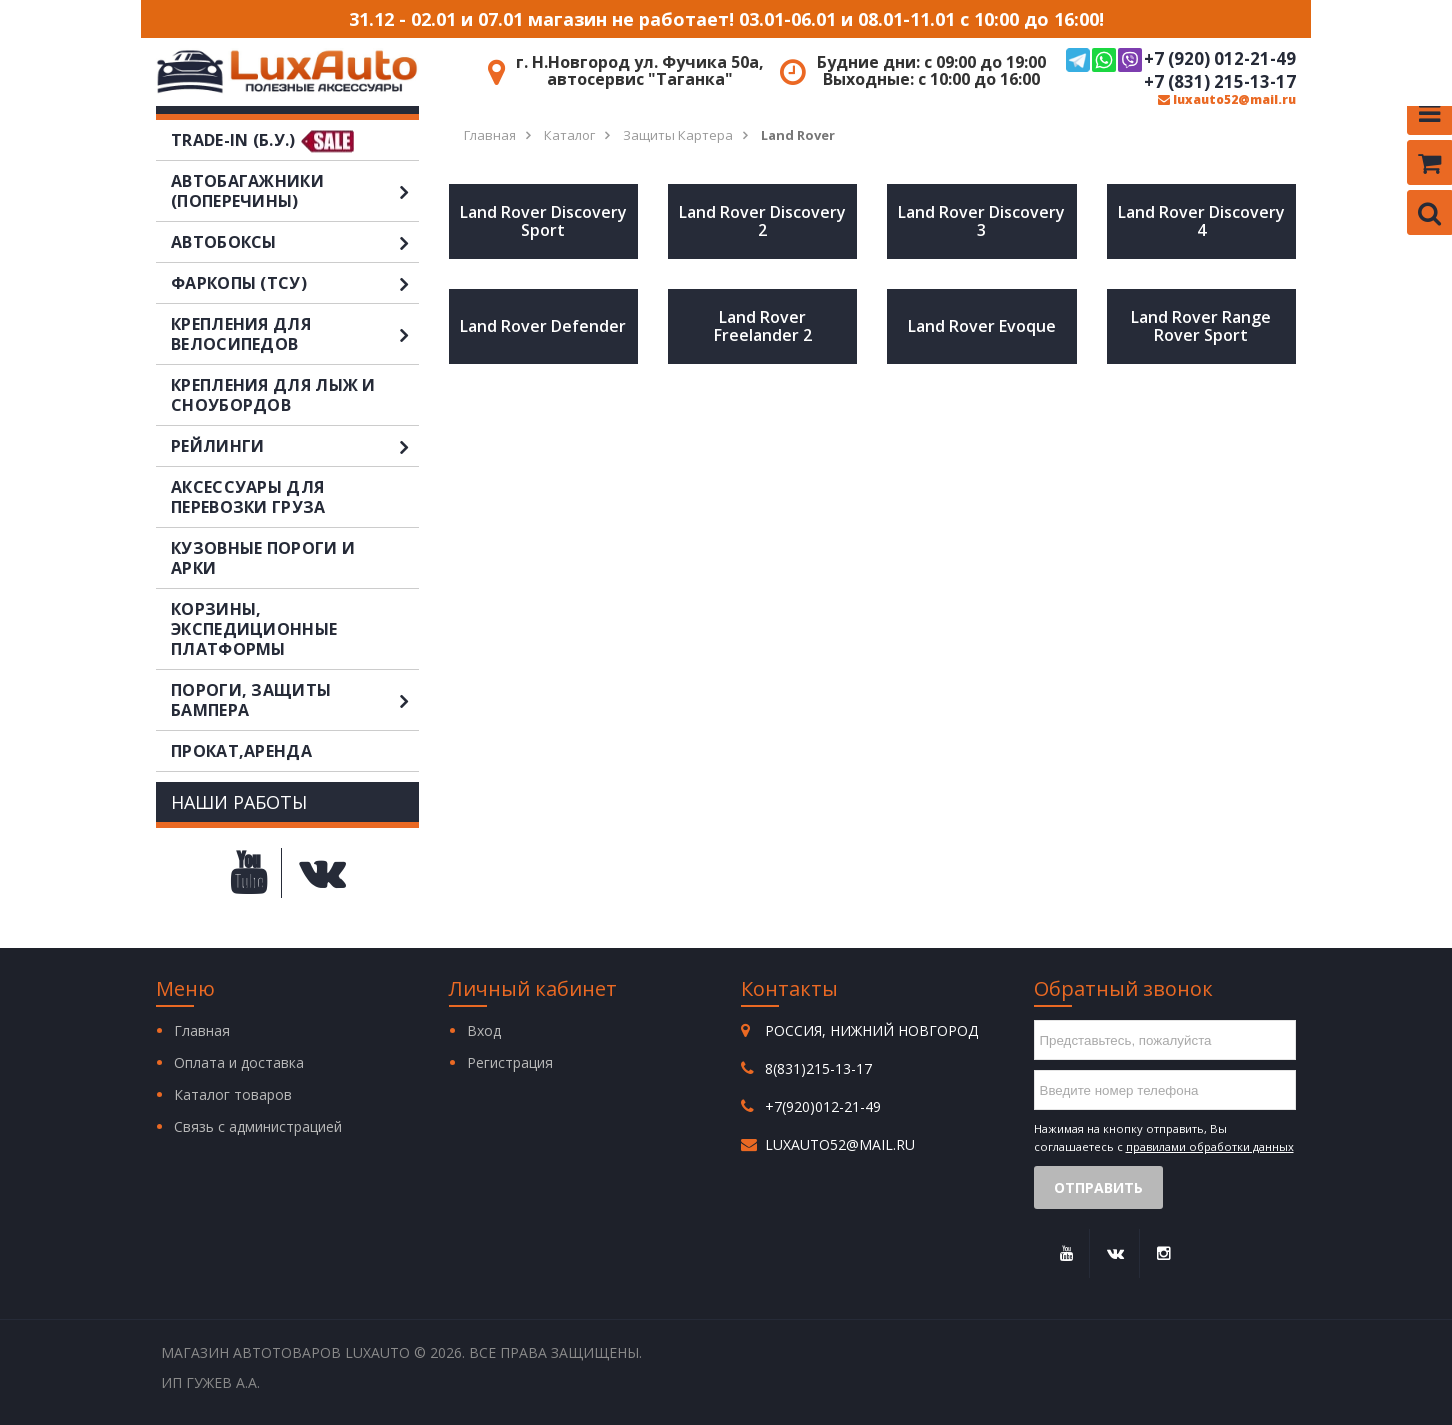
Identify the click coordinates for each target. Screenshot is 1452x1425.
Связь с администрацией (258, 1126)
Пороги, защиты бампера (295, 700)
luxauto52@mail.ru (1227, 99)
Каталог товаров (233, 1094)
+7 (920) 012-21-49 (1181, 60)
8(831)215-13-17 (818, 1068)
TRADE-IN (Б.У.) (233, 140)
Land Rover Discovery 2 (762, 221)
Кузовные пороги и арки (263, 558)
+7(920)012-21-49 (823, 1106)
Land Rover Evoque (982, 326)
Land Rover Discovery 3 (981, 221)
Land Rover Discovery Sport (543, 221)
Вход (484, 1030)
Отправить (1098, 1187)
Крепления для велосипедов (295, 334)
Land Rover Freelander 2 (763, 326)
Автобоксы (295, 242)
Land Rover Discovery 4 (1201, 221)
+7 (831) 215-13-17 (1220, 82)
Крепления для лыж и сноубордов (273, 395)
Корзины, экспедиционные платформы (254, 629)
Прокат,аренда (241, 751)
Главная (202, 1030)
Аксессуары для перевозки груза (248, 497)
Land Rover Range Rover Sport (1201, 326)
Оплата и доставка (239, 1062)
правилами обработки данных (1210, 1146)
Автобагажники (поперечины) (295, 191)
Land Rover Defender (543, 326)
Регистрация (510, 1062)
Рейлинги (295, 446)
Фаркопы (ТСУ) (295, 283)
